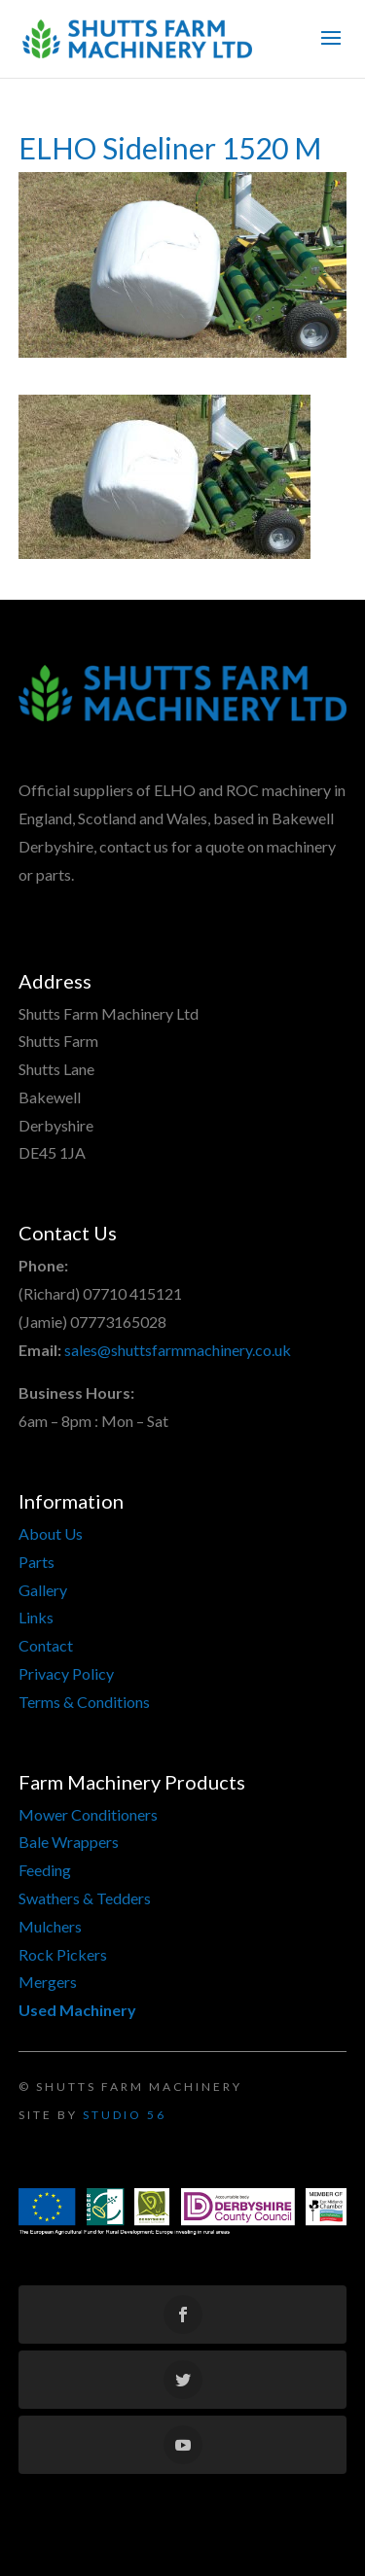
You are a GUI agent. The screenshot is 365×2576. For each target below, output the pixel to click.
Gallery (42, 1590)
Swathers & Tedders (84, 1898)
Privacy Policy (66, 1673)
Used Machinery (77, 2010)
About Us (50, 1533)
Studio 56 (124, 2114)
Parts (36, 1561)
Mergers (47, 1981)
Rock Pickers (62, 1954)
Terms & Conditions (84, 1701)
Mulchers (50, 1926)
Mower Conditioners (88, 1814)
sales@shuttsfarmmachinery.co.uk (177, 1349)
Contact (45, 1645)
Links (36, 1617)
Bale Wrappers (68, 1841)
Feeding (44, 1870)
